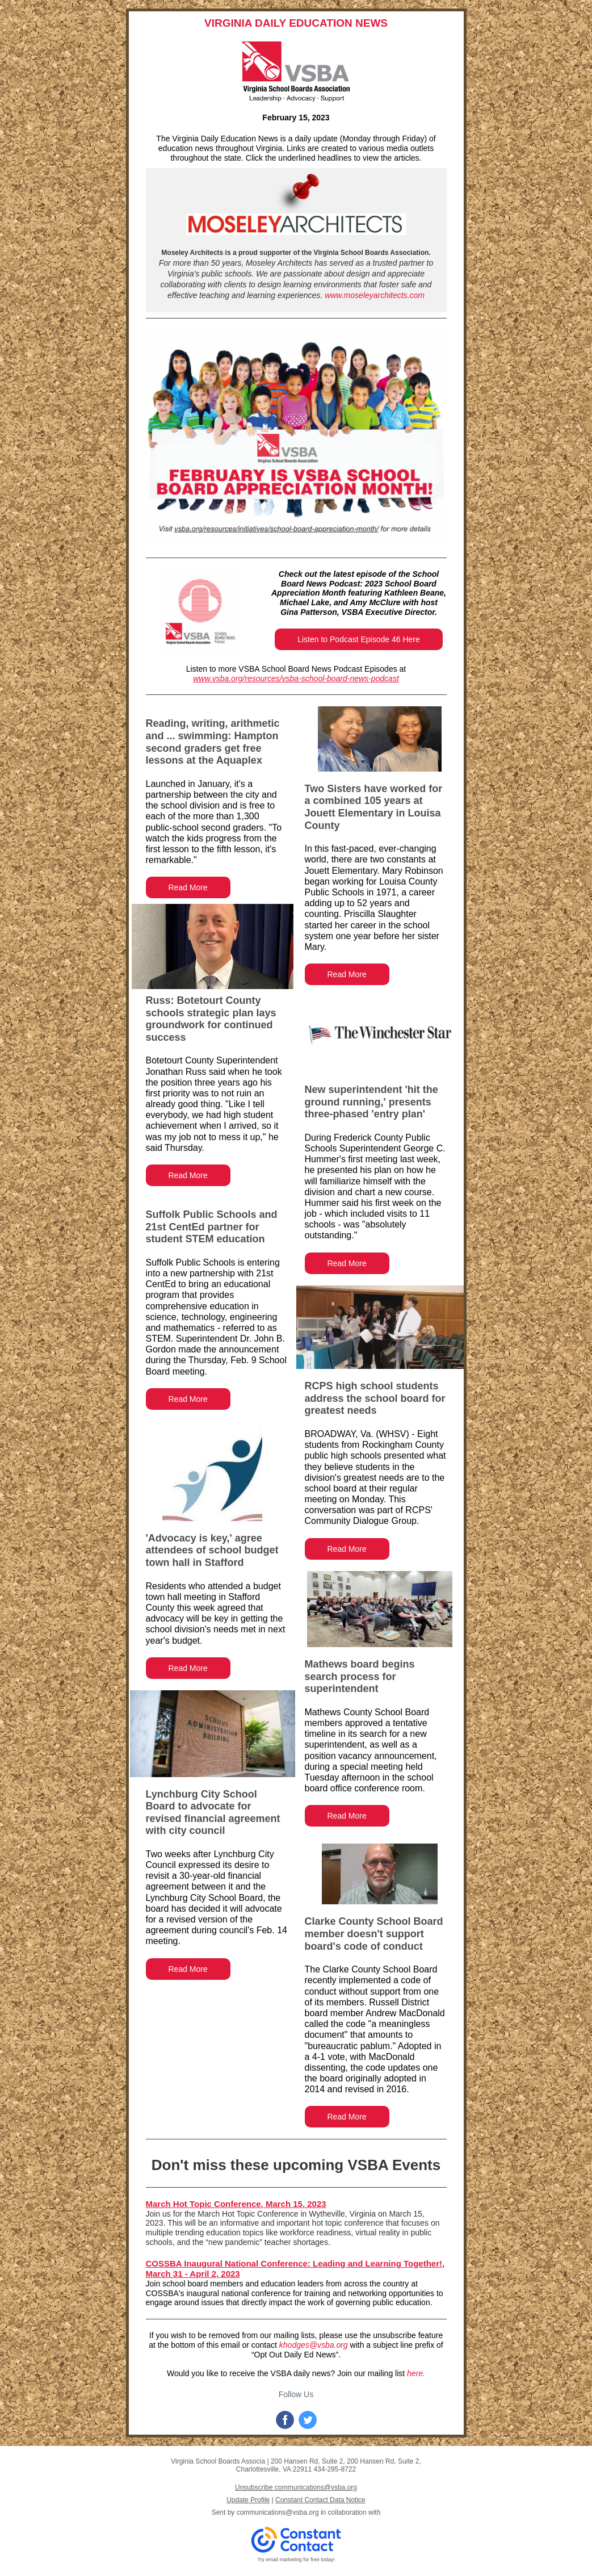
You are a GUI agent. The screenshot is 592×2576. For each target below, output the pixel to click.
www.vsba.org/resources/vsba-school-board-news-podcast (296, 678)
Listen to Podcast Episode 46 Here (358, 639)
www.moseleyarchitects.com (375, 295)
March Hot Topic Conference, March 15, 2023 (236, 2204)
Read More (188, 887)
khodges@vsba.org (313, 2344)
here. (416, 2373)
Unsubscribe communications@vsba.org (296, 2487)
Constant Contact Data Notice (320, 2500)
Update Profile (248, 2500)
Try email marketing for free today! (296, 2559)
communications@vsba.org (278, 2512)
